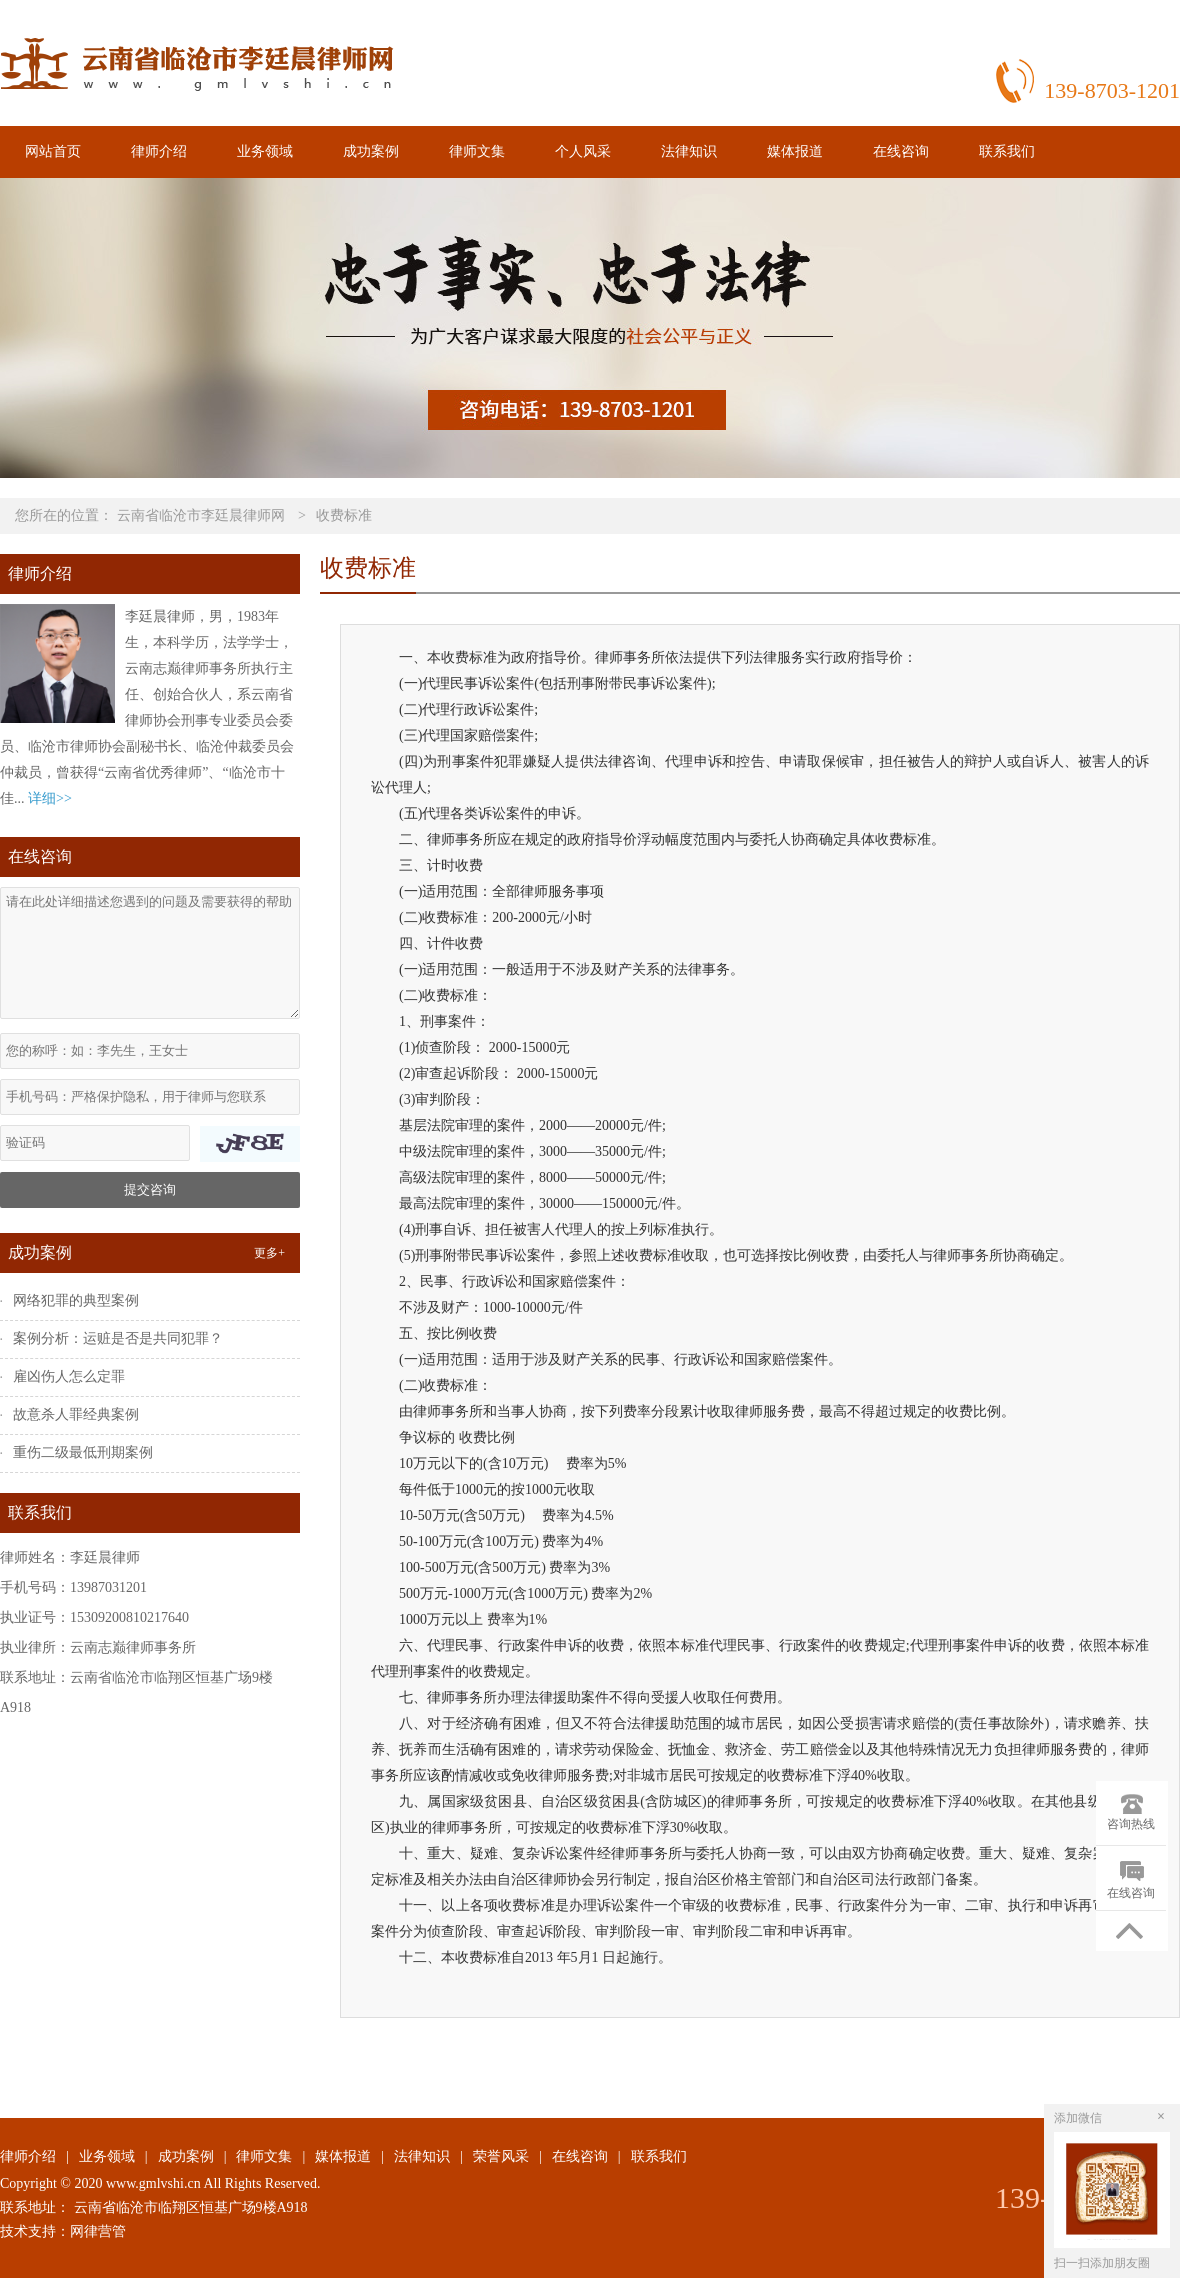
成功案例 (371, 151)
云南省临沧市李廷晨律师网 (201, 515)
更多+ (269, 1253)
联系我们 (1007, 151)
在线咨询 (901, 151)
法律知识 (689, 151)
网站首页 (53, 151)
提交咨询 (150, 1189)
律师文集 (477, 151)
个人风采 (583, 151)
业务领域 (265, 151)
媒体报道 (795, 151)
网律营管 (98, 2231)
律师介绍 (159, 151)
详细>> (50, 798)
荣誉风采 (501, 2156)
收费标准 (344, 515)
